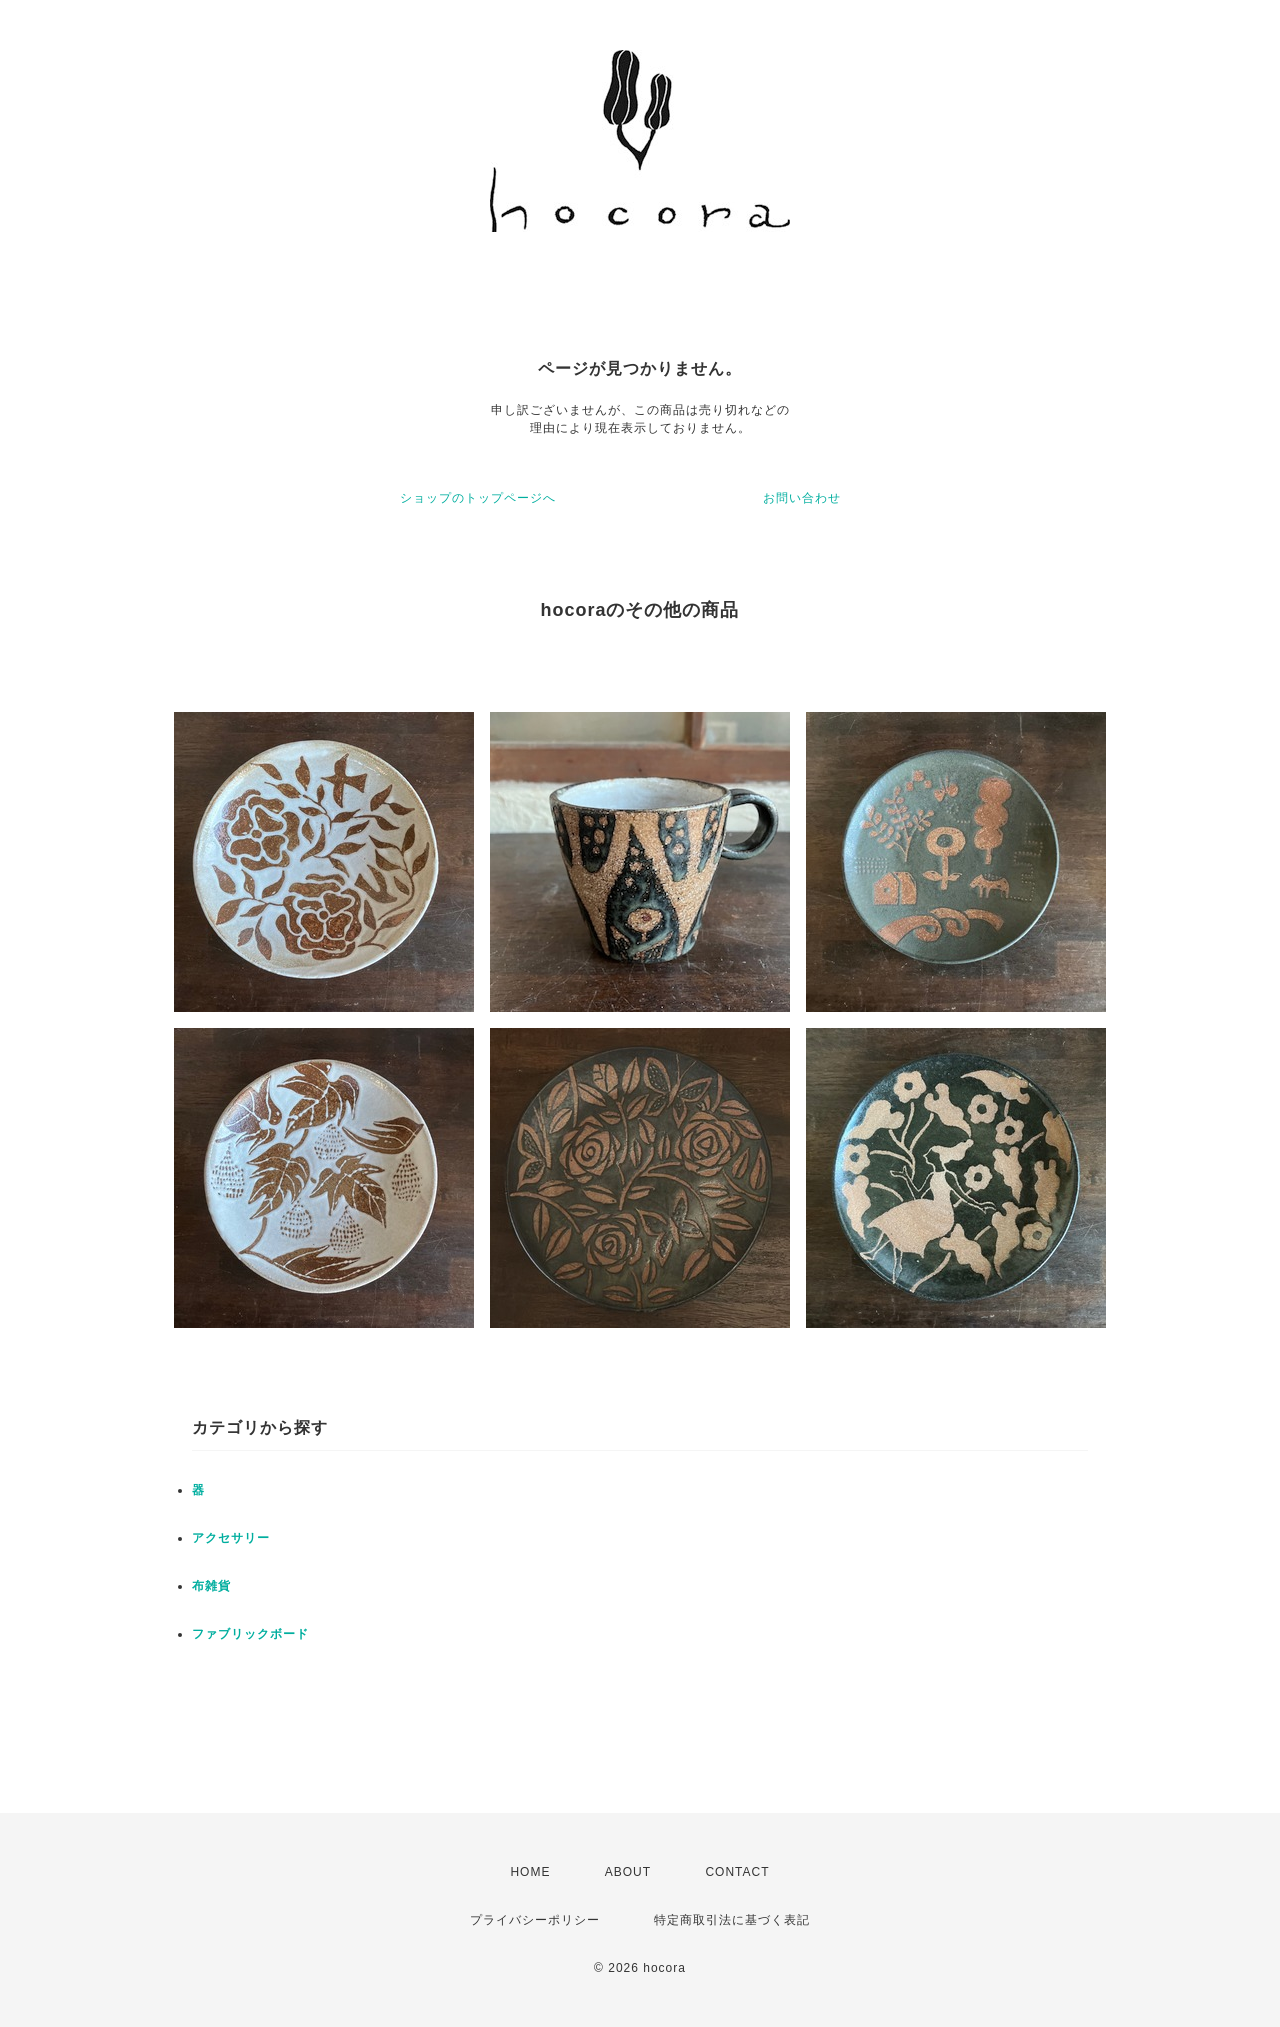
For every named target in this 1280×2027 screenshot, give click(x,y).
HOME (530, 1872)
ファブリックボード (250, 1634)
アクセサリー (231, 1538)
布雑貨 (211, 1586)
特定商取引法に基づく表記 (732, 1920)
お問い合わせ (802, 498)
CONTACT (737, 1872)
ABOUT (628, 1872)
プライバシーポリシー (535, 1920)
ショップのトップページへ (478, 498)
